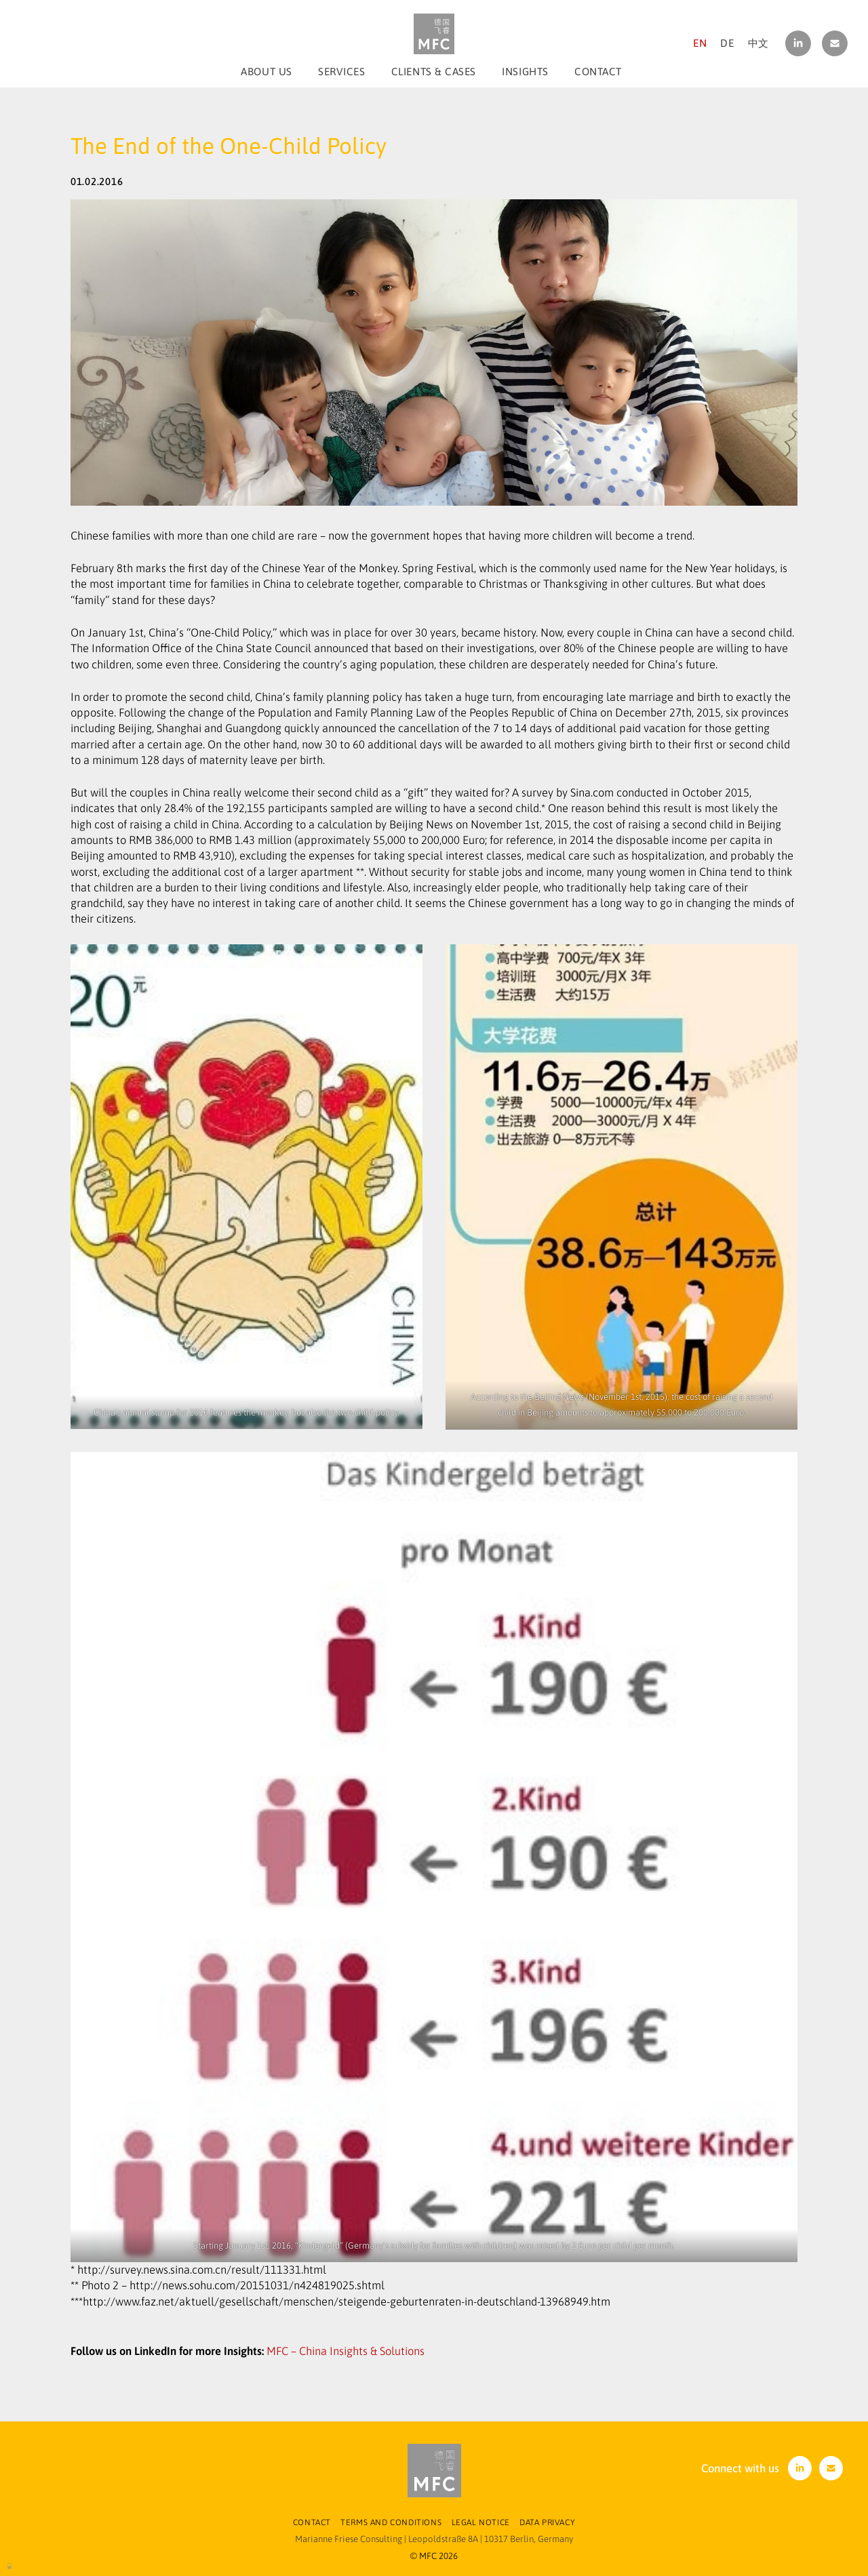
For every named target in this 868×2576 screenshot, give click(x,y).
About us (266, 71)
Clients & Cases (433, 71)
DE (727, 43)
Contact (598, 71)
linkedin (797, 43)
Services (341, 71)
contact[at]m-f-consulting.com (835, 43)
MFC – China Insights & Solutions (346, 2351)
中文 (758, 43)
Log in (10, 2565)
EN (700, 43)
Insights (525, 71)
